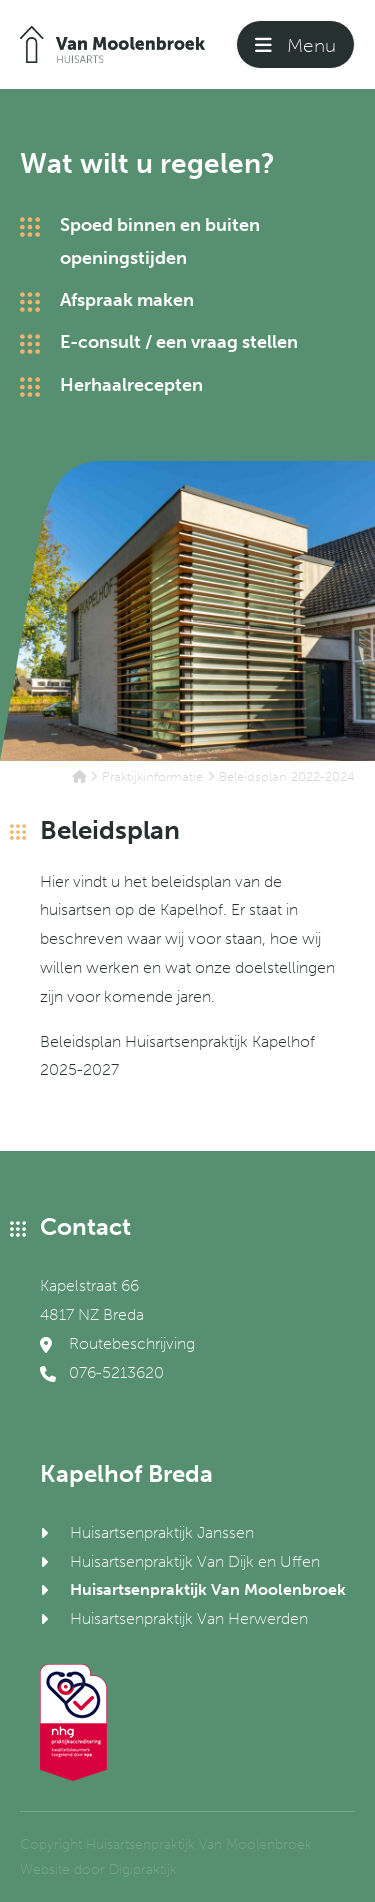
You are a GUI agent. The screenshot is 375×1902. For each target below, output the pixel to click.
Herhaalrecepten (131, 385)
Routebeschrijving (117, 1343)
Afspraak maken (127, 300)
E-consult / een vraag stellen (179, 342)
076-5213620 (102, 1372)
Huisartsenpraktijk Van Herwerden (189, 1618)
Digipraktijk (143, 1869)
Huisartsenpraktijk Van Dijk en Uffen (195, 1561)
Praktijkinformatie (152, 776)
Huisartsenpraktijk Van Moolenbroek (208, 1589)
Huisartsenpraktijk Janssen (162, 1532)
